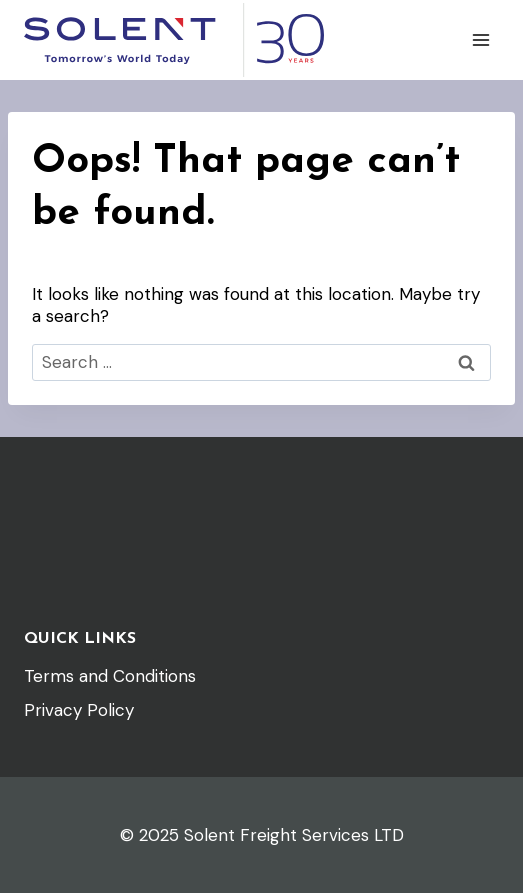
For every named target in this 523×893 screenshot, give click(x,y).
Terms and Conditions (110, 676)
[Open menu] (480, 39)
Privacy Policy (79, 710)
